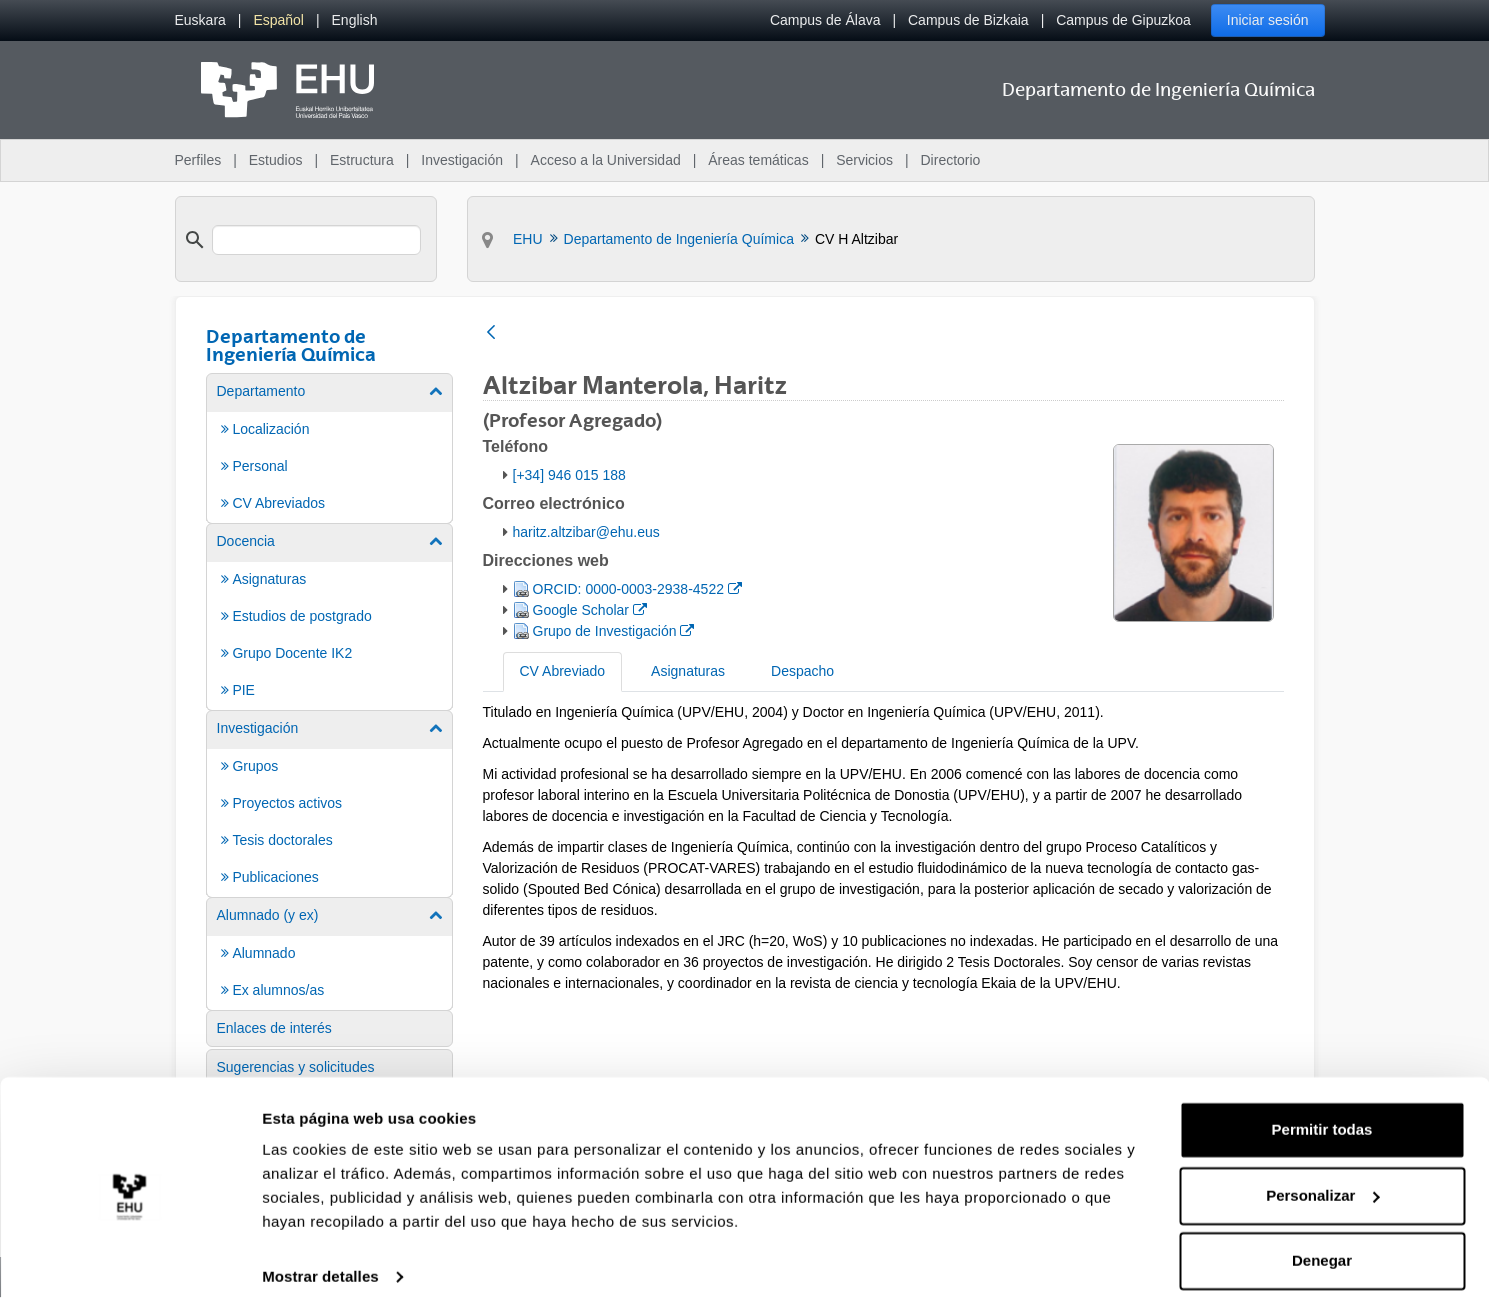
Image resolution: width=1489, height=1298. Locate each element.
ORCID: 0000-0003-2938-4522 (637, 587)
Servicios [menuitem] (864, 160)
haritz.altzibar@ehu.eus (586, 532)
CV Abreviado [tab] (563, 671)
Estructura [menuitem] (362, 160)
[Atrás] (491, 333)
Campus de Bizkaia (968, 20)
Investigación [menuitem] (462, 160)
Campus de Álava (825, 20)
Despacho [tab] (802, 671)
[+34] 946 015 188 (569, 475)
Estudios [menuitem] (276, 160)
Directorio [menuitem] (951, 160)
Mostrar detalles (320, 1258)
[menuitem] (200, 20)
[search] (317, 240)
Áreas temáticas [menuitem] (758, 160)
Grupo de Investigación (613, 629)
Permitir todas (1322, 1111)
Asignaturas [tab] (688, 671)
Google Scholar (589, 608)
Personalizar (1322, 1176)
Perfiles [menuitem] (198, 160)
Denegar (1322, 1242)
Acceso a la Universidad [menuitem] (606, 160)
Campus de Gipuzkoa (1123, 20)
